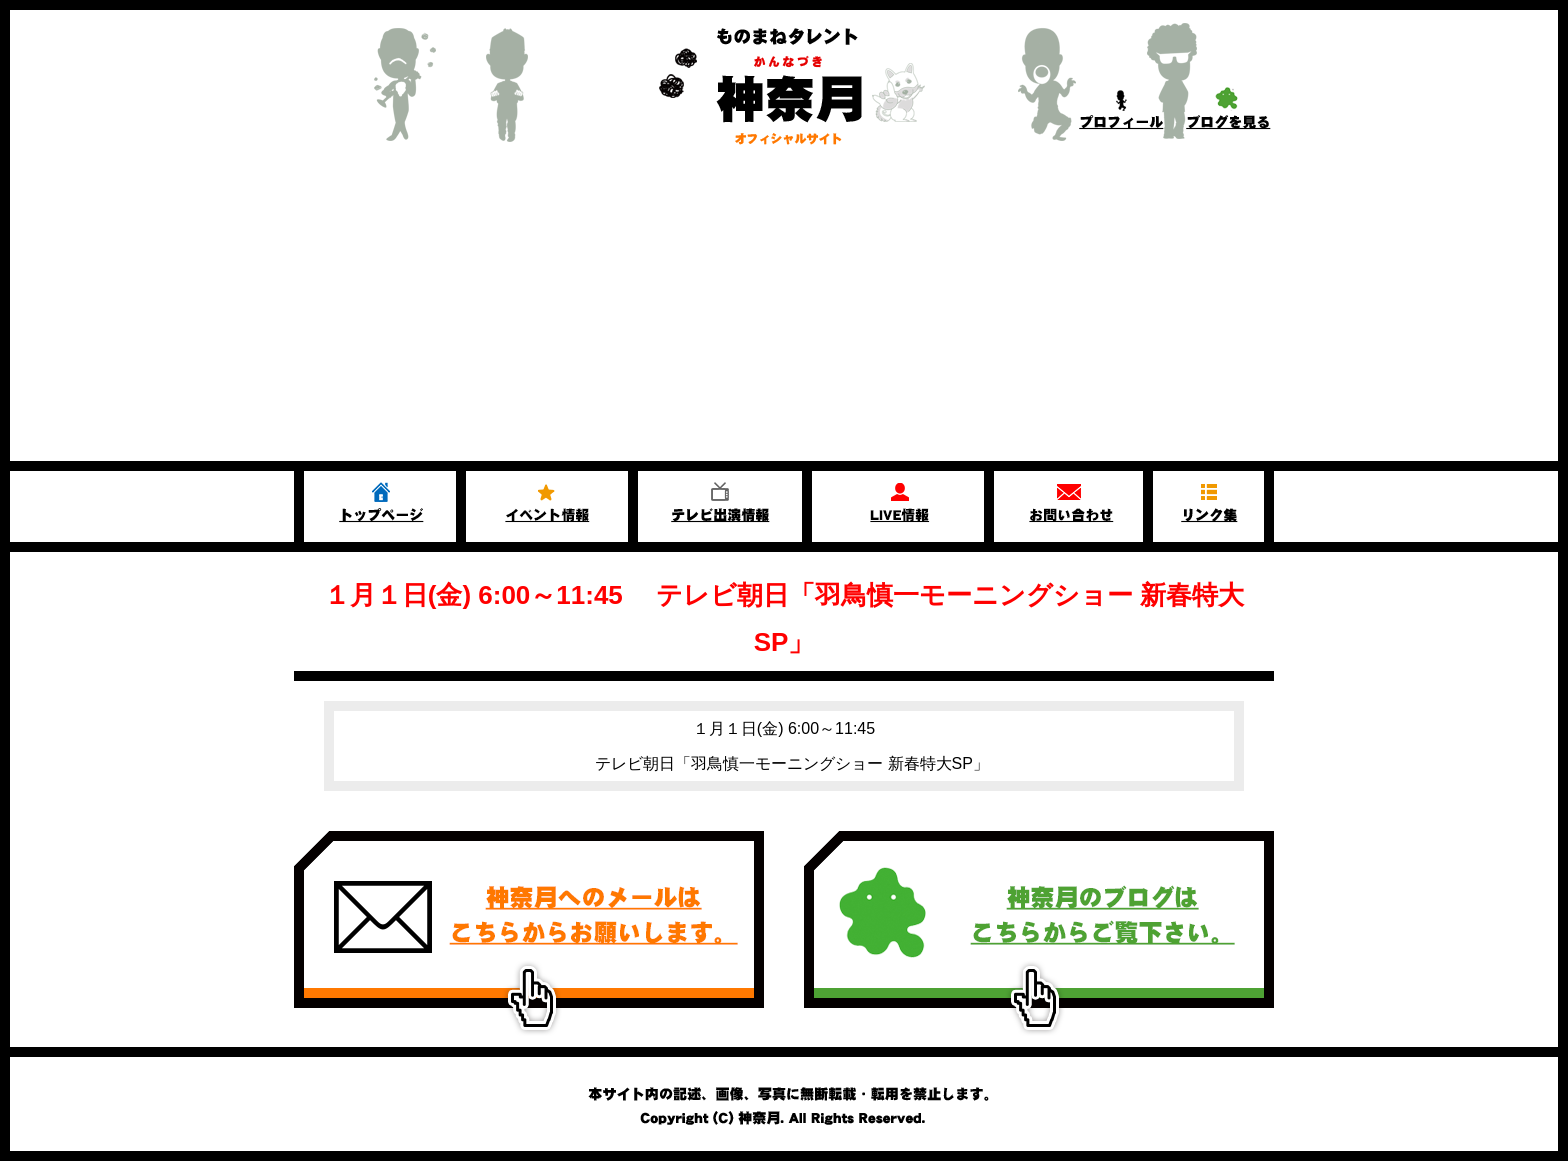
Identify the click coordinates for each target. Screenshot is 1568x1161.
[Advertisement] (784, 311)
